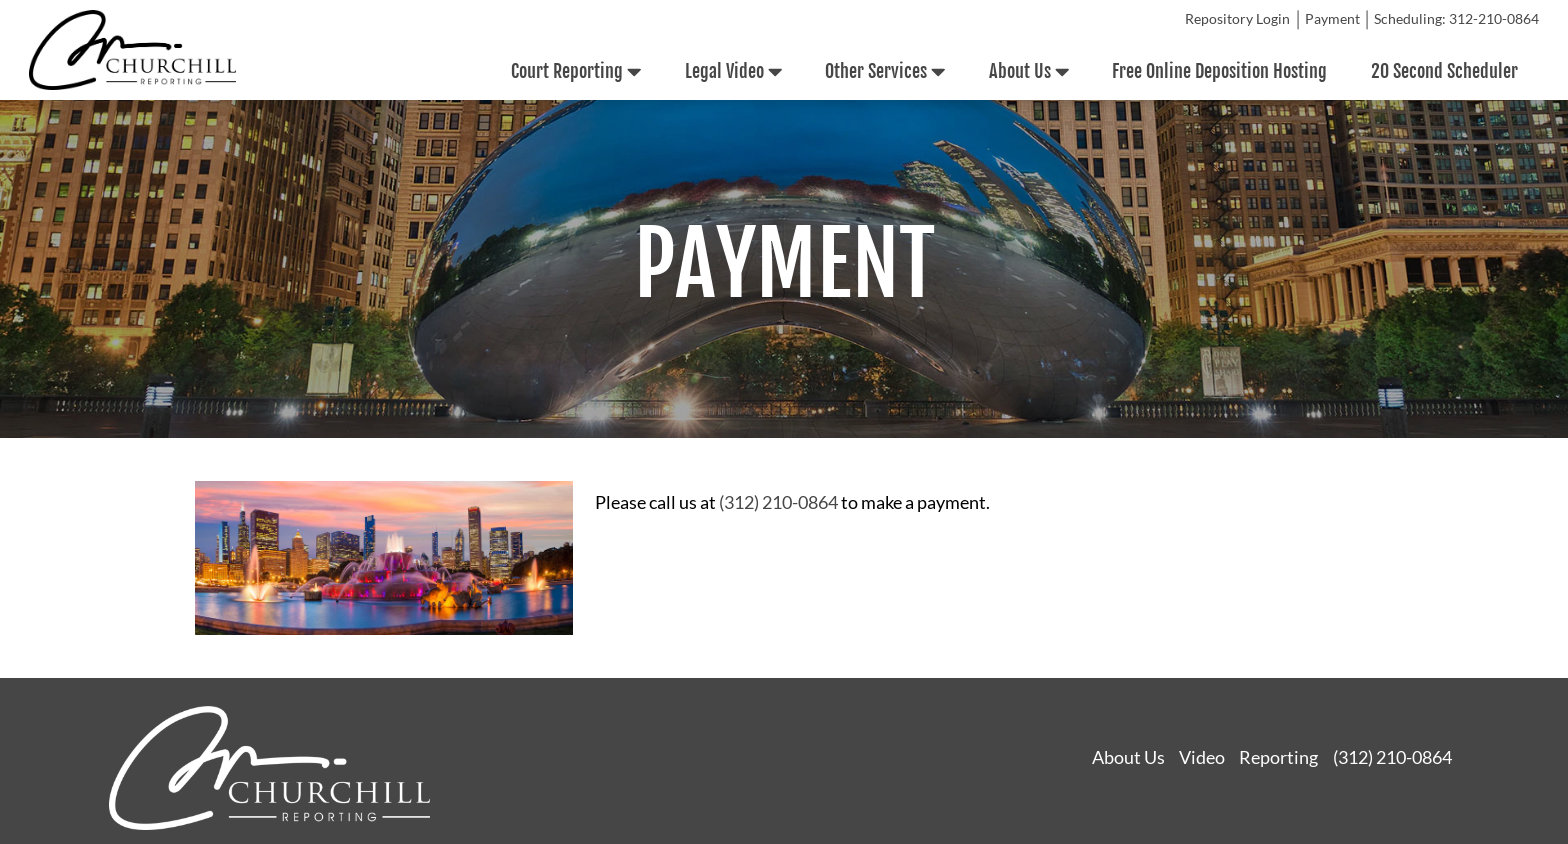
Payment (1332, 19)
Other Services (885, 71)
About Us (1029, 71)
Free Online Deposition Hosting (1219, 71)
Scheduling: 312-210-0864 (1456, 19)
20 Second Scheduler (1444, 71)
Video (1202, 757)
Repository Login (1237, 19)
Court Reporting (576, 71)
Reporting (1278, 757)
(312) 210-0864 (778, 502)
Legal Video (733, 71)
